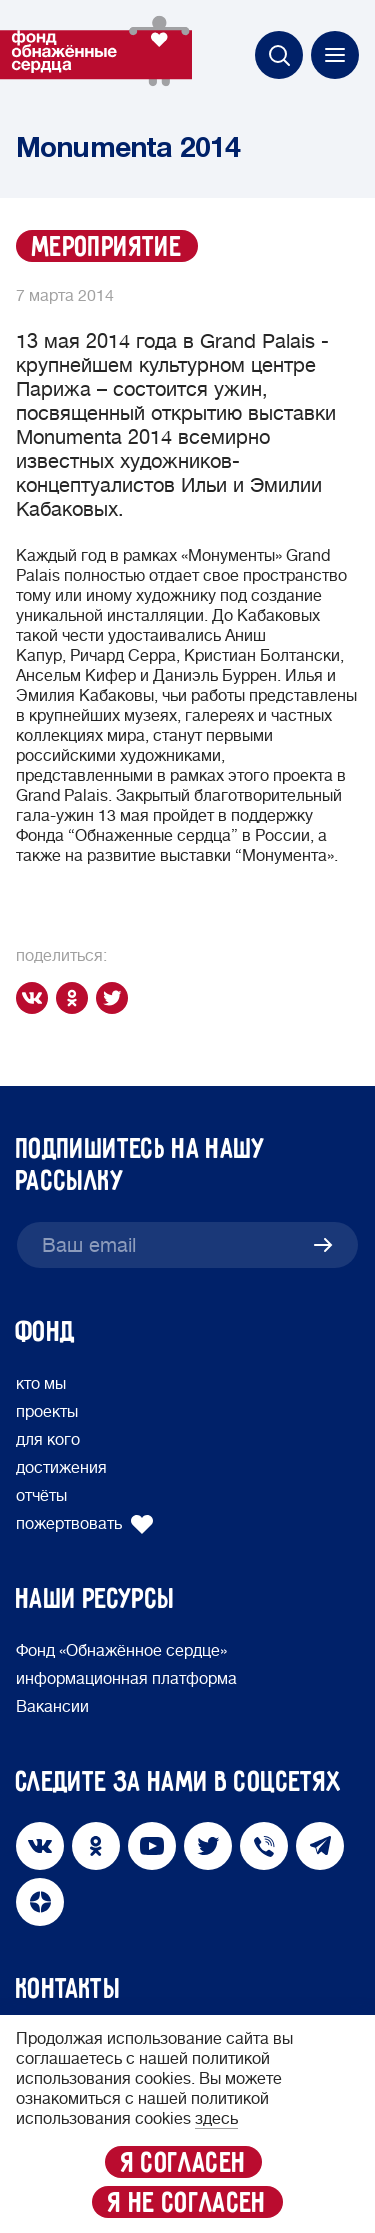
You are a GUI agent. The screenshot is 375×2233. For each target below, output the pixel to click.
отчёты (41, 1496)
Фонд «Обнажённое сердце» (121, 1651)
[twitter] (116, 998)
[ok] (76, 998)
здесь (216, 2119)
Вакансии (52, 1707)
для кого (48, 1440)
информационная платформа (126, 1679)
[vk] (36, 998)
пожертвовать (85, 1524)
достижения (61, 1468)
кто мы (41, 1384)
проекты (47, 1412)
